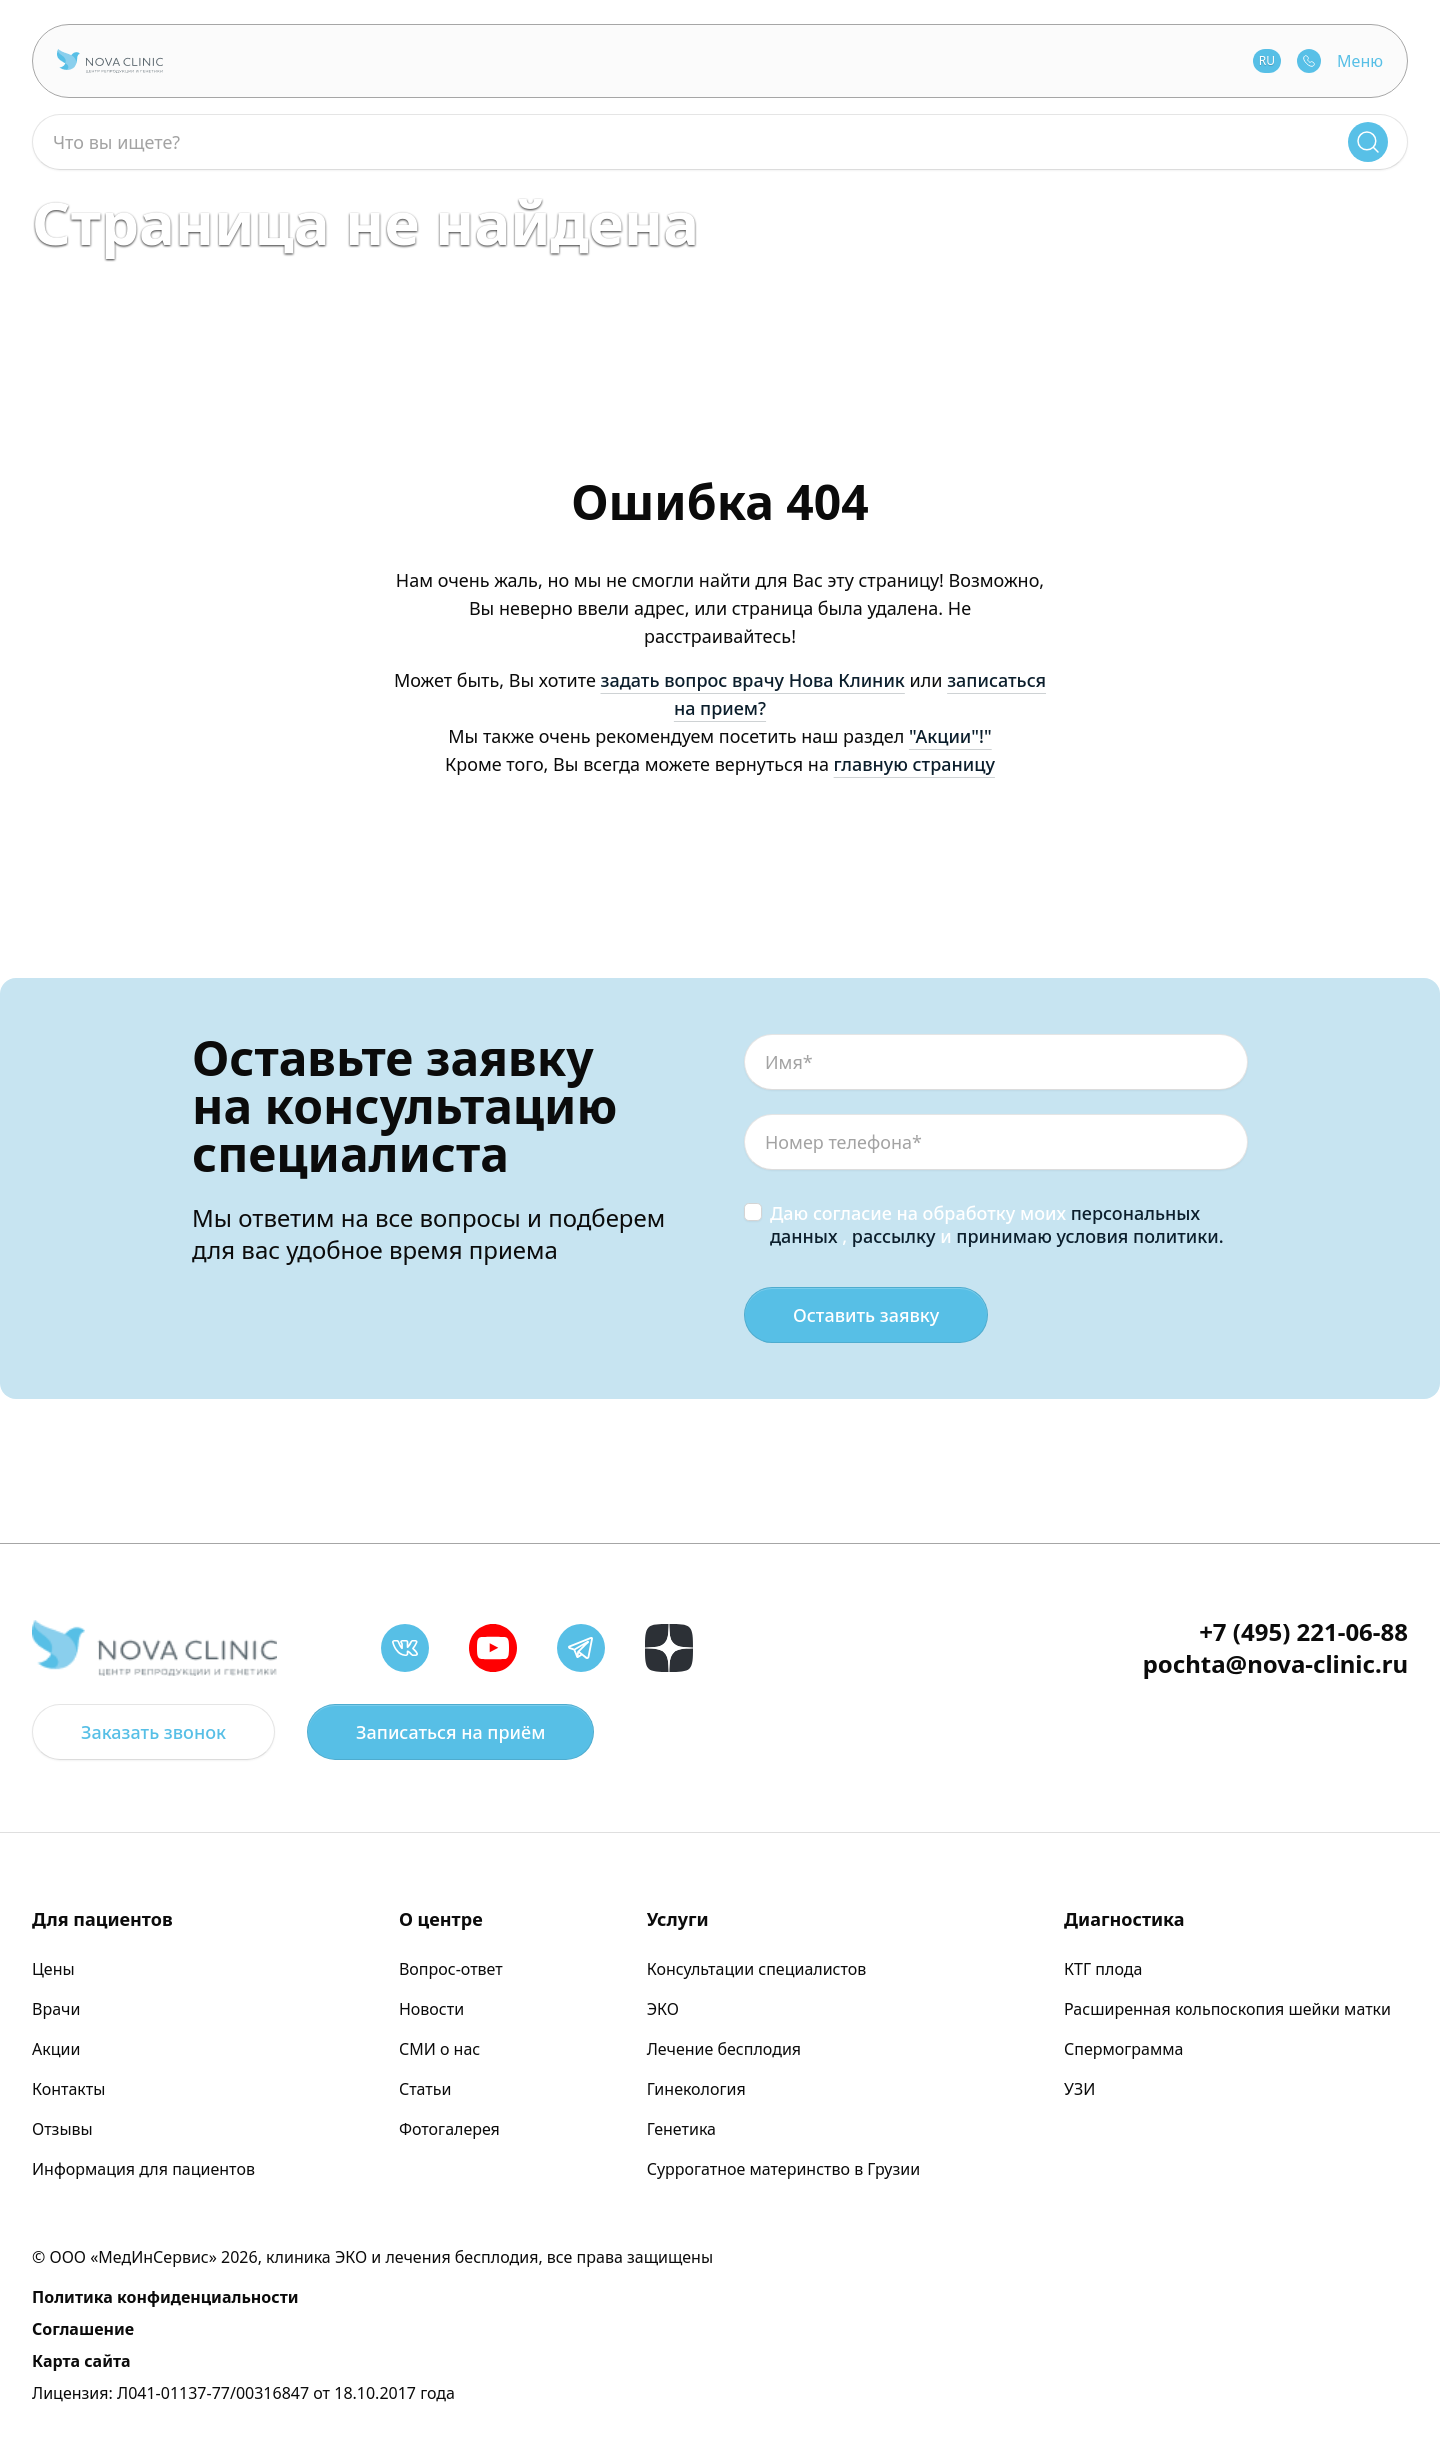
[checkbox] (753, 1212)
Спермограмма (1123, 2049)
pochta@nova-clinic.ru (1275, 1664)
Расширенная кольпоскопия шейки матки (1227, 2009)
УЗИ (1079, 2089)
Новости (431, 2009)
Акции (56, 2049)
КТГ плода (1103, 1969)
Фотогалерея (449, 2129)
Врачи (56, 2009)
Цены (53, 1969)
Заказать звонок (153, 1732)
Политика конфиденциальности (165, 2297)
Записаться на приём (450, 1732)
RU (1267, 60)
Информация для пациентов (143, 2169)
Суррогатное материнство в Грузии (783, 2169)
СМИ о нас (439, 2049)
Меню (1360, 61)
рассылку (894, 1236)
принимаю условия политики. (1089, 1236)
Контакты (68, 2089)
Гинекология (696, 2089)
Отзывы (62, 2129)
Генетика (681, 2129)
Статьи (425, 2089)
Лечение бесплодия (724, 2049)
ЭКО (663, 2009)
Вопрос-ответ (451, 1969)
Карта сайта (81, 2361)
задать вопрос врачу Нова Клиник (753, 680)
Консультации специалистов (757, 1969)
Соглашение (83, 2329)
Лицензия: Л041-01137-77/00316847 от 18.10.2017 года (243, 2393)
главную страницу (914, 764)
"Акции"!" (950, 736)
